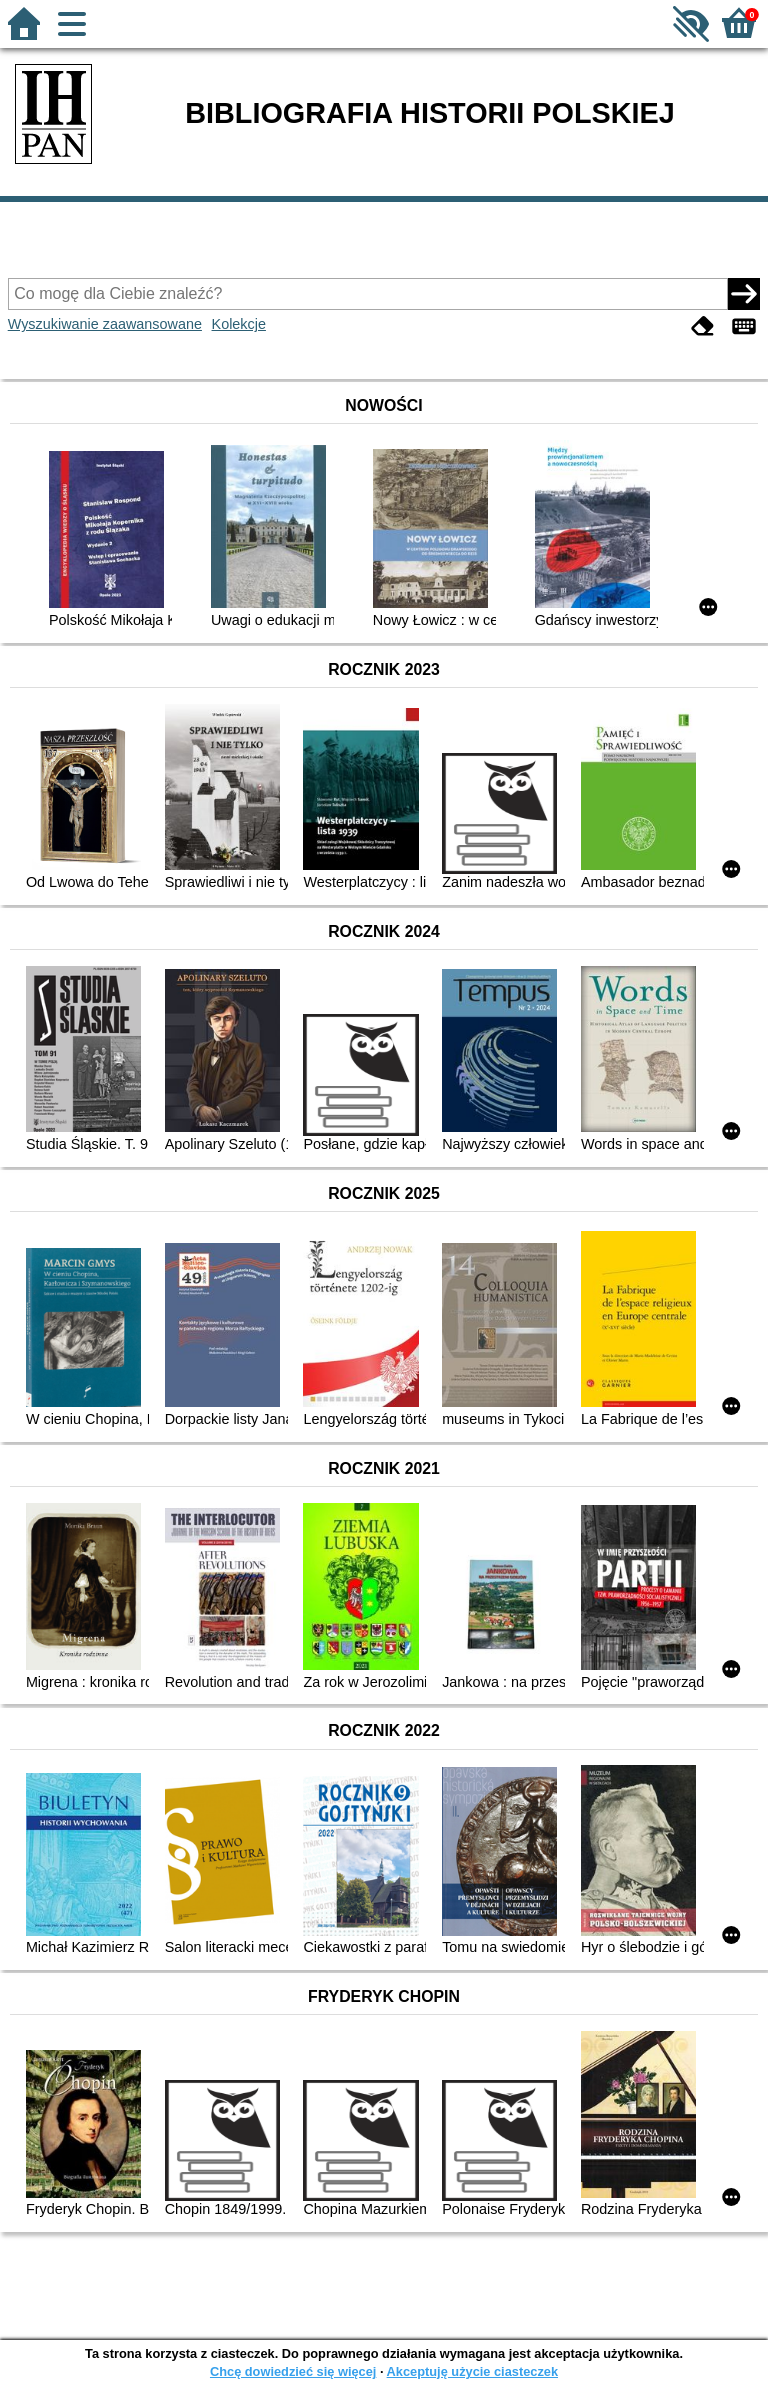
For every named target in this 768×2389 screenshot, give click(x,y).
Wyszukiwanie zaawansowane (105, 324)
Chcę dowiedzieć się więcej (293, 2371)
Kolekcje (239, 324)
